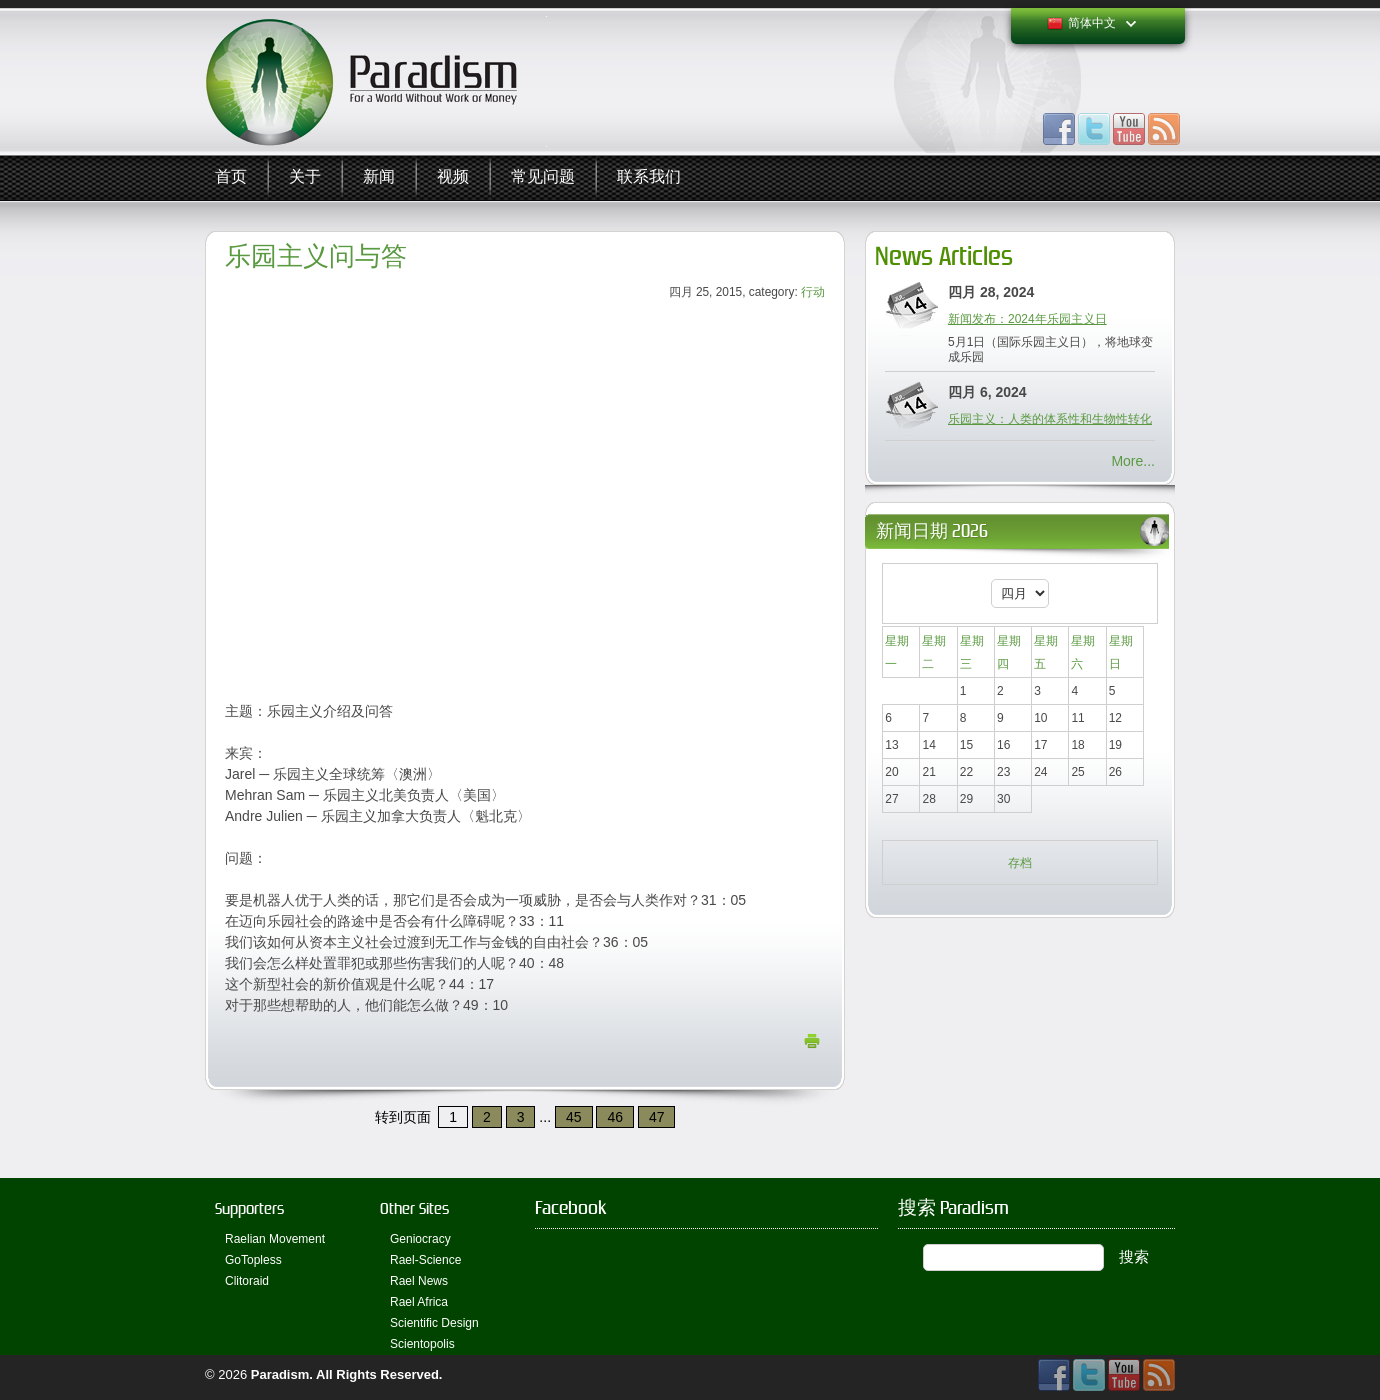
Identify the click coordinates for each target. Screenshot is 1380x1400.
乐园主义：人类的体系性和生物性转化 (1050, 419)
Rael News (419, 1281)
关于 (305, 177)
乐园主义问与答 (316, 256)
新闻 (379, 177)
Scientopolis (422, 1344)
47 (657, 1117)
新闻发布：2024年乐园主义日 (1027, 319)
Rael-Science (425, 1260)
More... (1133, 461)
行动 (813, 292)
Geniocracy (420, 1239)
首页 (231, 177)
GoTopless (253, 1260)
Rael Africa (419, 1302)
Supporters (249, 1208)
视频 (453, 177)
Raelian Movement (275, 1239)
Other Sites (414, 1208)
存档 (1020, 863)
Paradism (280, 1374)
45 (574, 1117)
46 (615, 1117)
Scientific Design (434, 1323)
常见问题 (543, 177)
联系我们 (649, 177)
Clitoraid (247, 1281)
